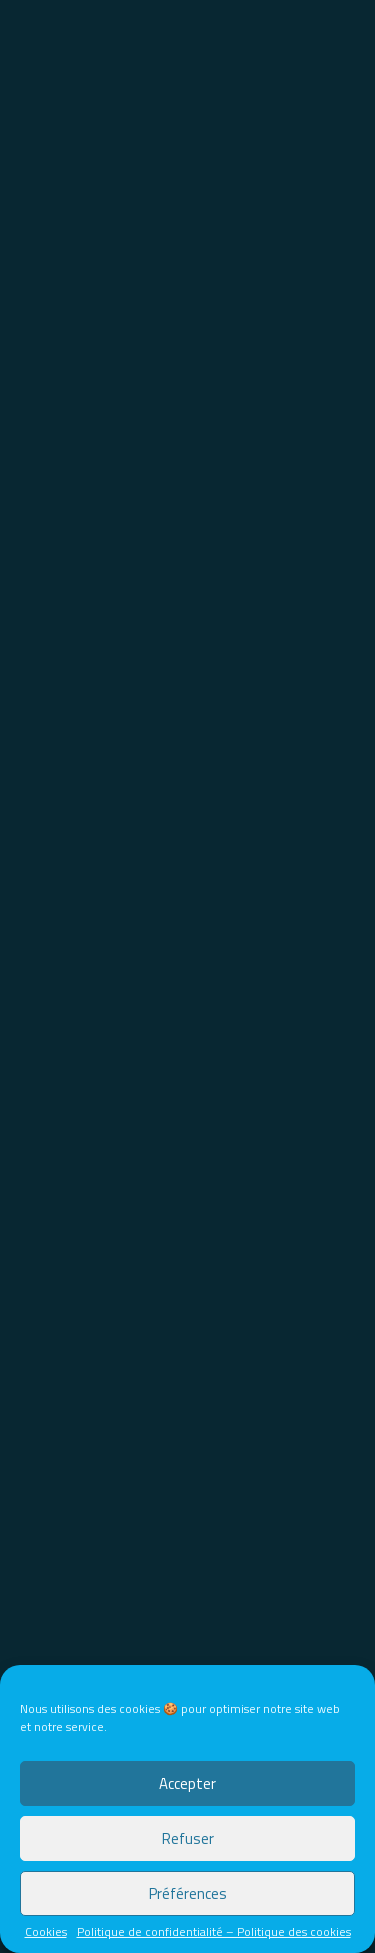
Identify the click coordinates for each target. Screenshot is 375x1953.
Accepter (187, 1783)
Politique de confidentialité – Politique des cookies (214, 1932)
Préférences (188, 1893)
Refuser (188, 1838)
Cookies (46, 1932)
